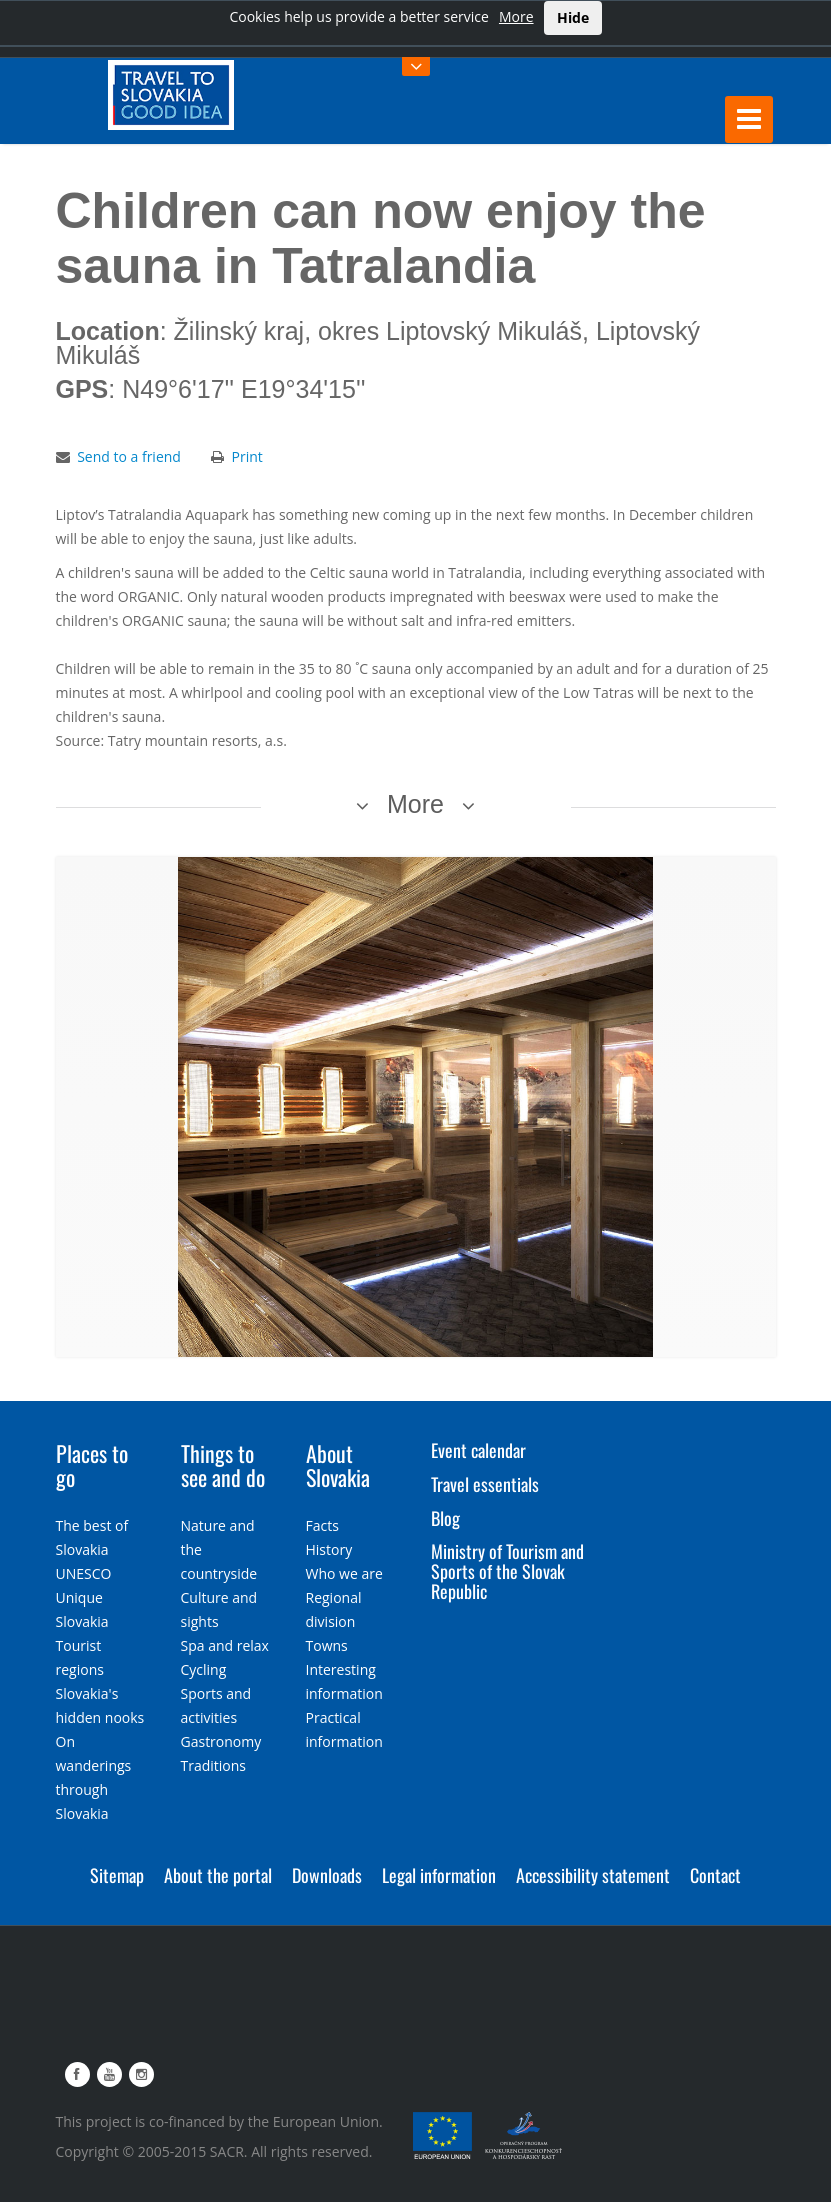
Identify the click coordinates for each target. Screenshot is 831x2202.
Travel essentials (485, 1484)
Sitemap (117, 1875)
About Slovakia (338, 1465)
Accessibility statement (593, 1875)
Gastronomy (221, 1741)
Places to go (92, 1465)
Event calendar (478, 1450)
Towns (327, 1645)
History (329, 1549)
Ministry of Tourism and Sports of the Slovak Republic (507, 1571)
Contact (715, 1875)
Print (247, 456)
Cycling (204, 1669)
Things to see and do (223, 1465)
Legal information (439, 1875)
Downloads (327, 1875)
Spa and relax (225, 1645)
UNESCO (84, 1573)
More (516, 16)
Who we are (344, 1573)
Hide (573, 17)
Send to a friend (129, 456)
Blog (445, 1518)
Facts (322, 1525)
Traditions (214, 1765)
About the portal (218, 1875)
